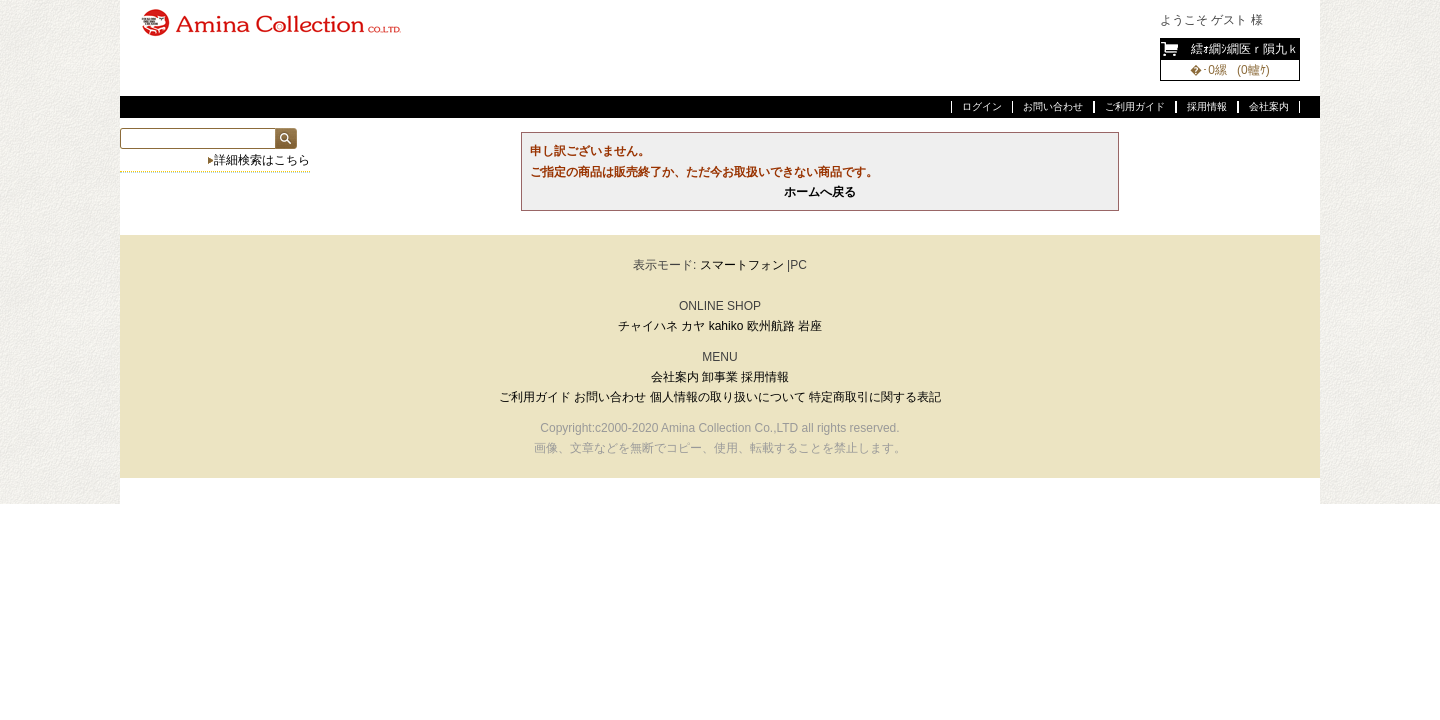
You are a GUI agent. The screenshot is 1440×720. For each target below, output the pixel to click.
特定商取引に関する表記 (875, 397)
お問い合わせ (1053, 106)
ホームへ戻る (820, 192)
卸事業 (720, 377)
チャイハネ (648, 326)
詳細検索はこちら (262, 160)
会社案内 (1269, 106)
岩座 (810, 326)
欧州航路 (771, 326)
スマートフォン (742, 265)
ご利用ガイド (1135, 106)
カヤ (693, 326)
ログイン (982, 106)
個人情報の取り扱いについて (728, 397)
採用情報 (1207, 106)
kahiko (726, 326)
